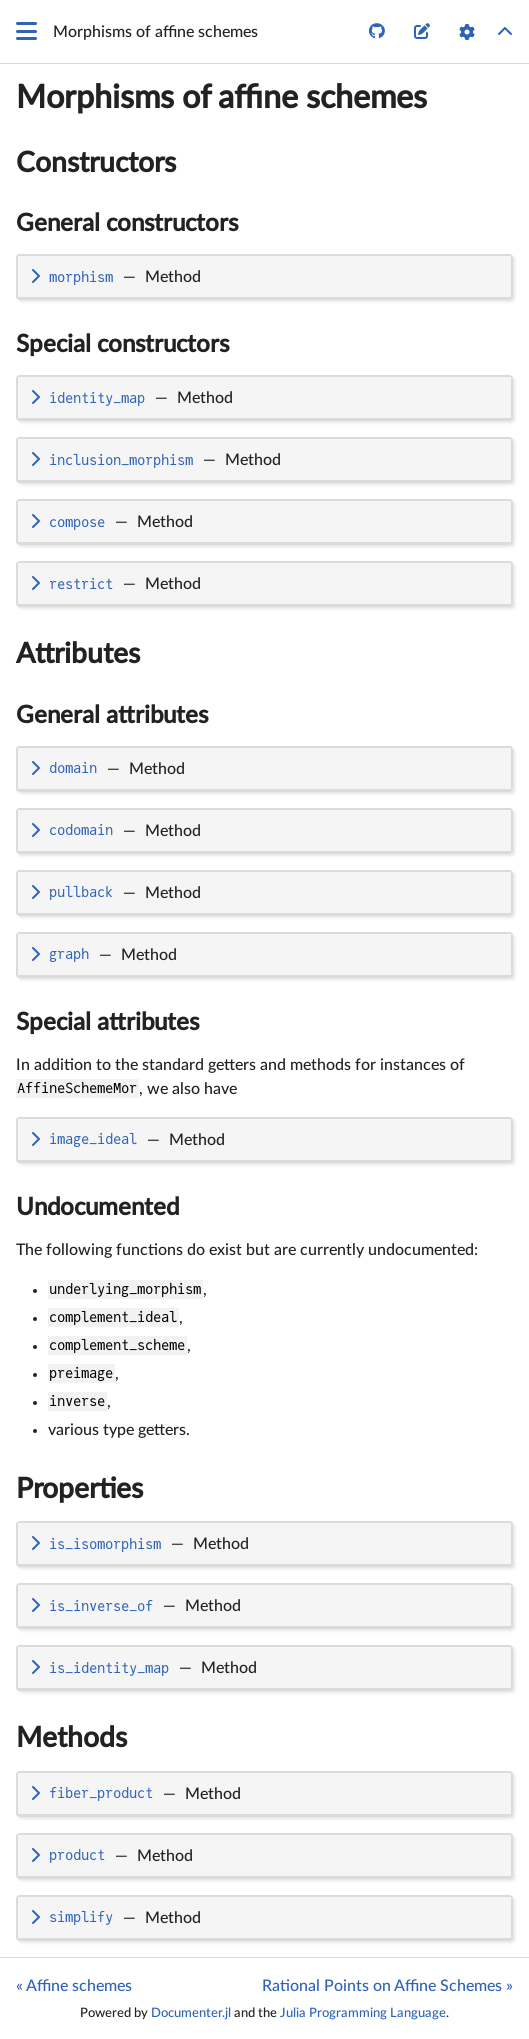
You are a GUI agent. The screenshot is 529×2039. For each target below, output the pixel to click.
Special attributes (107, 1023)
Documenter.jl (191, 2013)
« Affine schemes (74, 1986)
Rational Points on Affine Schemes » (387, 1986)
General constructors (127, 224)
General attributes (112, 716)
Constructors (96, 163)
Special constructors (122, 345)
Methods (71, 1738)
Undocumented (97, 1208)
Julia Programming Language (363, 2013)
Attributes (78, 654)
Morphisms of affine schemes (221, 98)
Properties (79, 1489)
